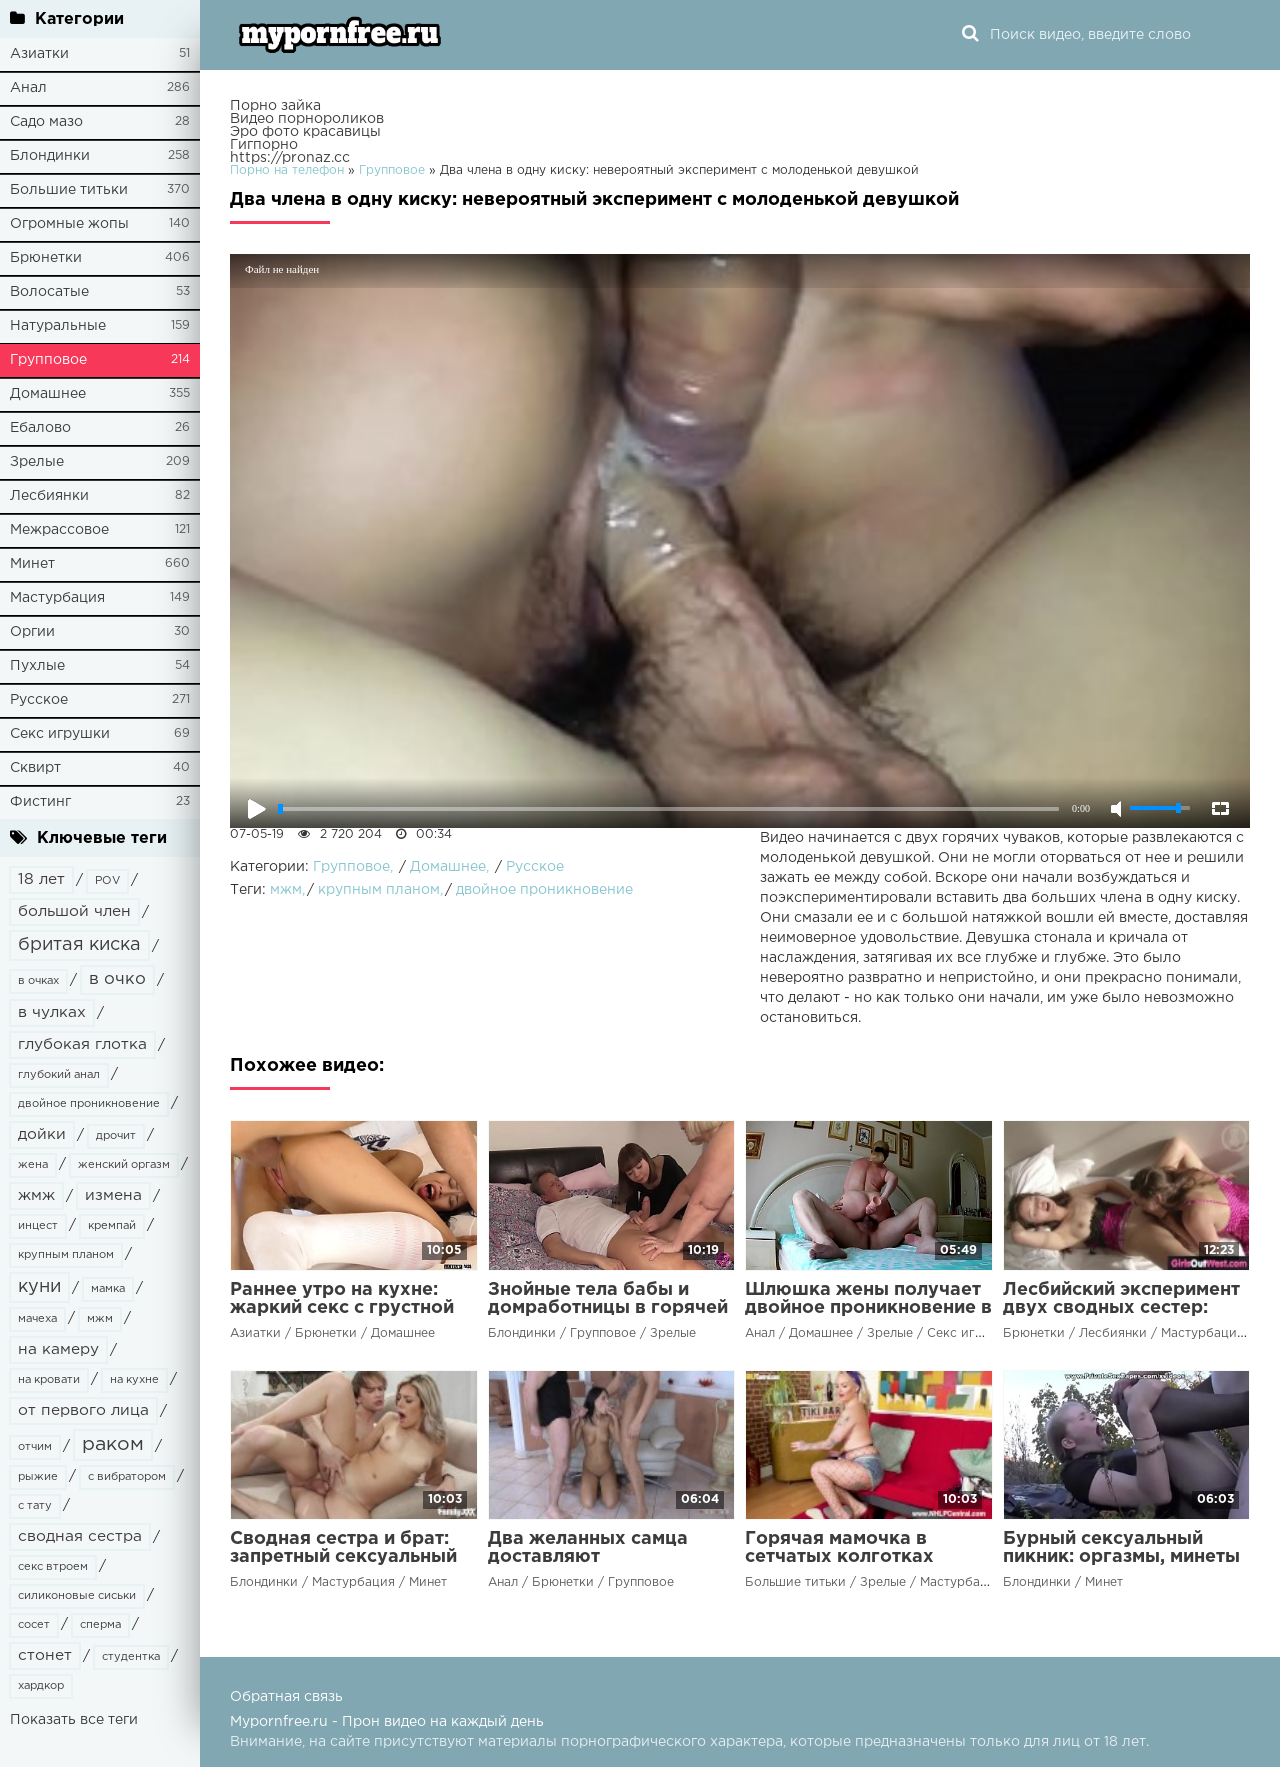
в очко (117, 979)
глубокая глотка (82, 1044)
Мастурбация (57, 598)
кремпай (112, 1226)
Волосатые (49, 292)
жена (33, 1165)
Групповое (48, 360)
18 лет (41, 879)
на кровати (49, 1380)
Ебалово (40, 428)
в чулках (52, 1012)
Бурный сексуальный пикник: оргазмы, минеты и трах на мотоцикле (1121, 1557)
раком (113, 1444)
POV (107, 881)
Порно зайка (275, 106)
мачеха (37, 1319)
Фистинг (40, 802)
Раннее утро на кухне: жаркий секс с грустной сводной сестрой (342, 1308)
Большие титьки (69, 190)
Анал (28, 88)
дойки (42, 1134)
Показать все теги (74, 1720)
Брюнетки (46, 258)
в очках (38, 981)
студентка (131, 1657)
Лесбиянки (49, 496)
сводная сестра (80, 1536)
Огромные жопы (69, 224)
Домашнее (48, 394)
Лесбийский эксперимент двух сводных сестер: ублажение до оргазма (1121, 1308)
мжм (100, 1319)
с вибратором (127, 1477)
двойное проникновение (89, 1104)
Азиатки (39, 54)
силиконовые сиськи (77, 1596)
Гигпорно (264, 145)
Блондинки (50, 156)
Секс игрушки (60, 734)
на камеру (58, 1349)
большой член (74, 911)
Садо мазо (46, 122)
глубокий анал (59, 1075)
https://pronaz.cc (290, 158)
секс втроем (53, 1567)
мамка (108, 1289)
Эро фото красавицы (305, 132)
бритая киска (79, 945)
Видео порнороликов (307, 119)
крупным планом (66, 1255)
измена (113, 1195)
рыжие (38, 1477)
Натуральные (58, 326)
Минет (32, 564)
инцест (38, 1226)
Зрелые (37, 462)
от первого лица (83, 1410)
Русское (39, 700)
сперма (100, 1625)
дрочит (116, 1136)
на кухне (134, 1380)
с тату (35, 1506)
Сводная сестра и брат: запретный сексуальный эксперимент (343, 1557)
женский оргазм (124, 1165)
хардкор (41, 1686)
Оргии (32, 632)
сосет (34, 1625)
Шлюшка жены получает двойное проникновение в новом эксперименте (868, 1308)
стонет (45, 1655)
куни (39, 1287)
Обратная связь (286, 1697)
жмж (36, 1195)
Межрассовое (59, 530)
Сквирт (35, 768)
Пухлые (37, 666)
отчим (35, 1447)
